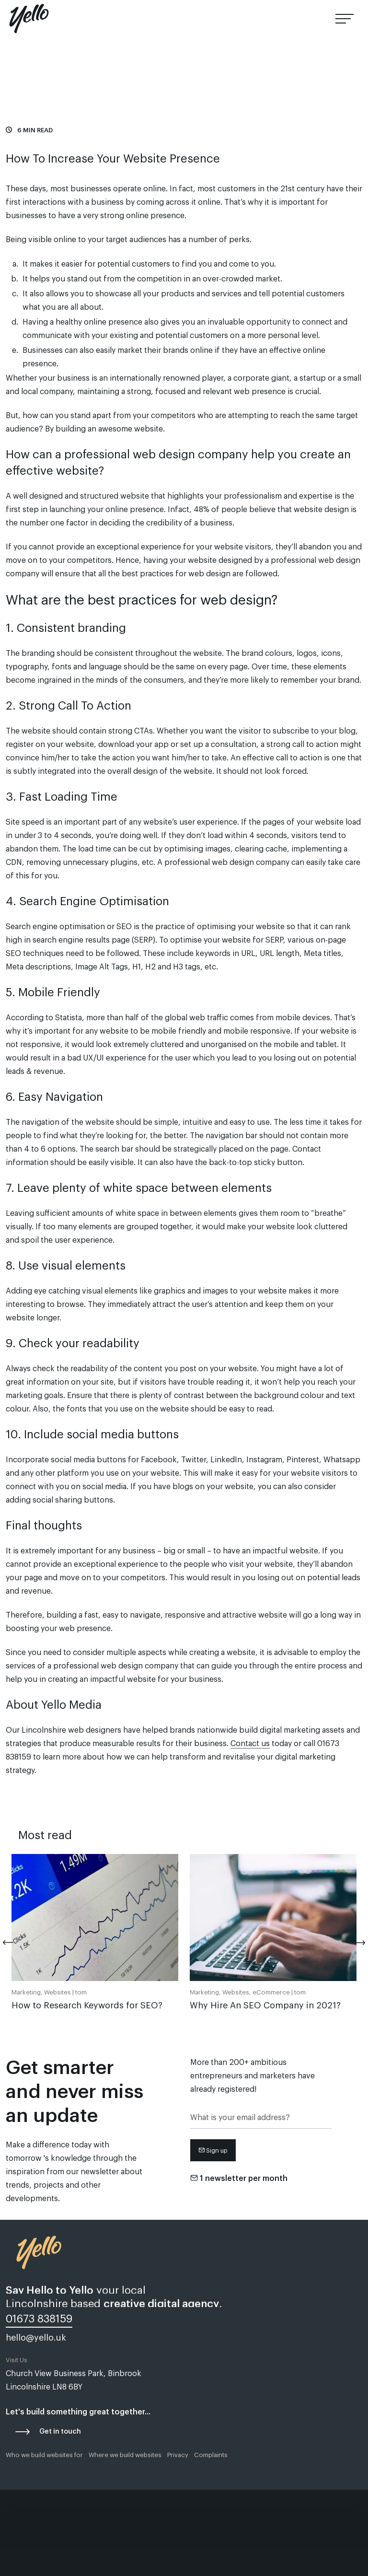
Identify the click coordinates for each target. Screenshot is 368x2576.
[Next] (353, 1943)
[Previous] (15, 1943)
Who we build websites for (44, 2455)
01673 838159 (291, 18)
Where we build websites (125, 2455)
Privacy (177, 2455)
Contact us (250, 1744)
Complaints (211, 2455)
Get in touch (60, 2431)
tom (81, 1992)
